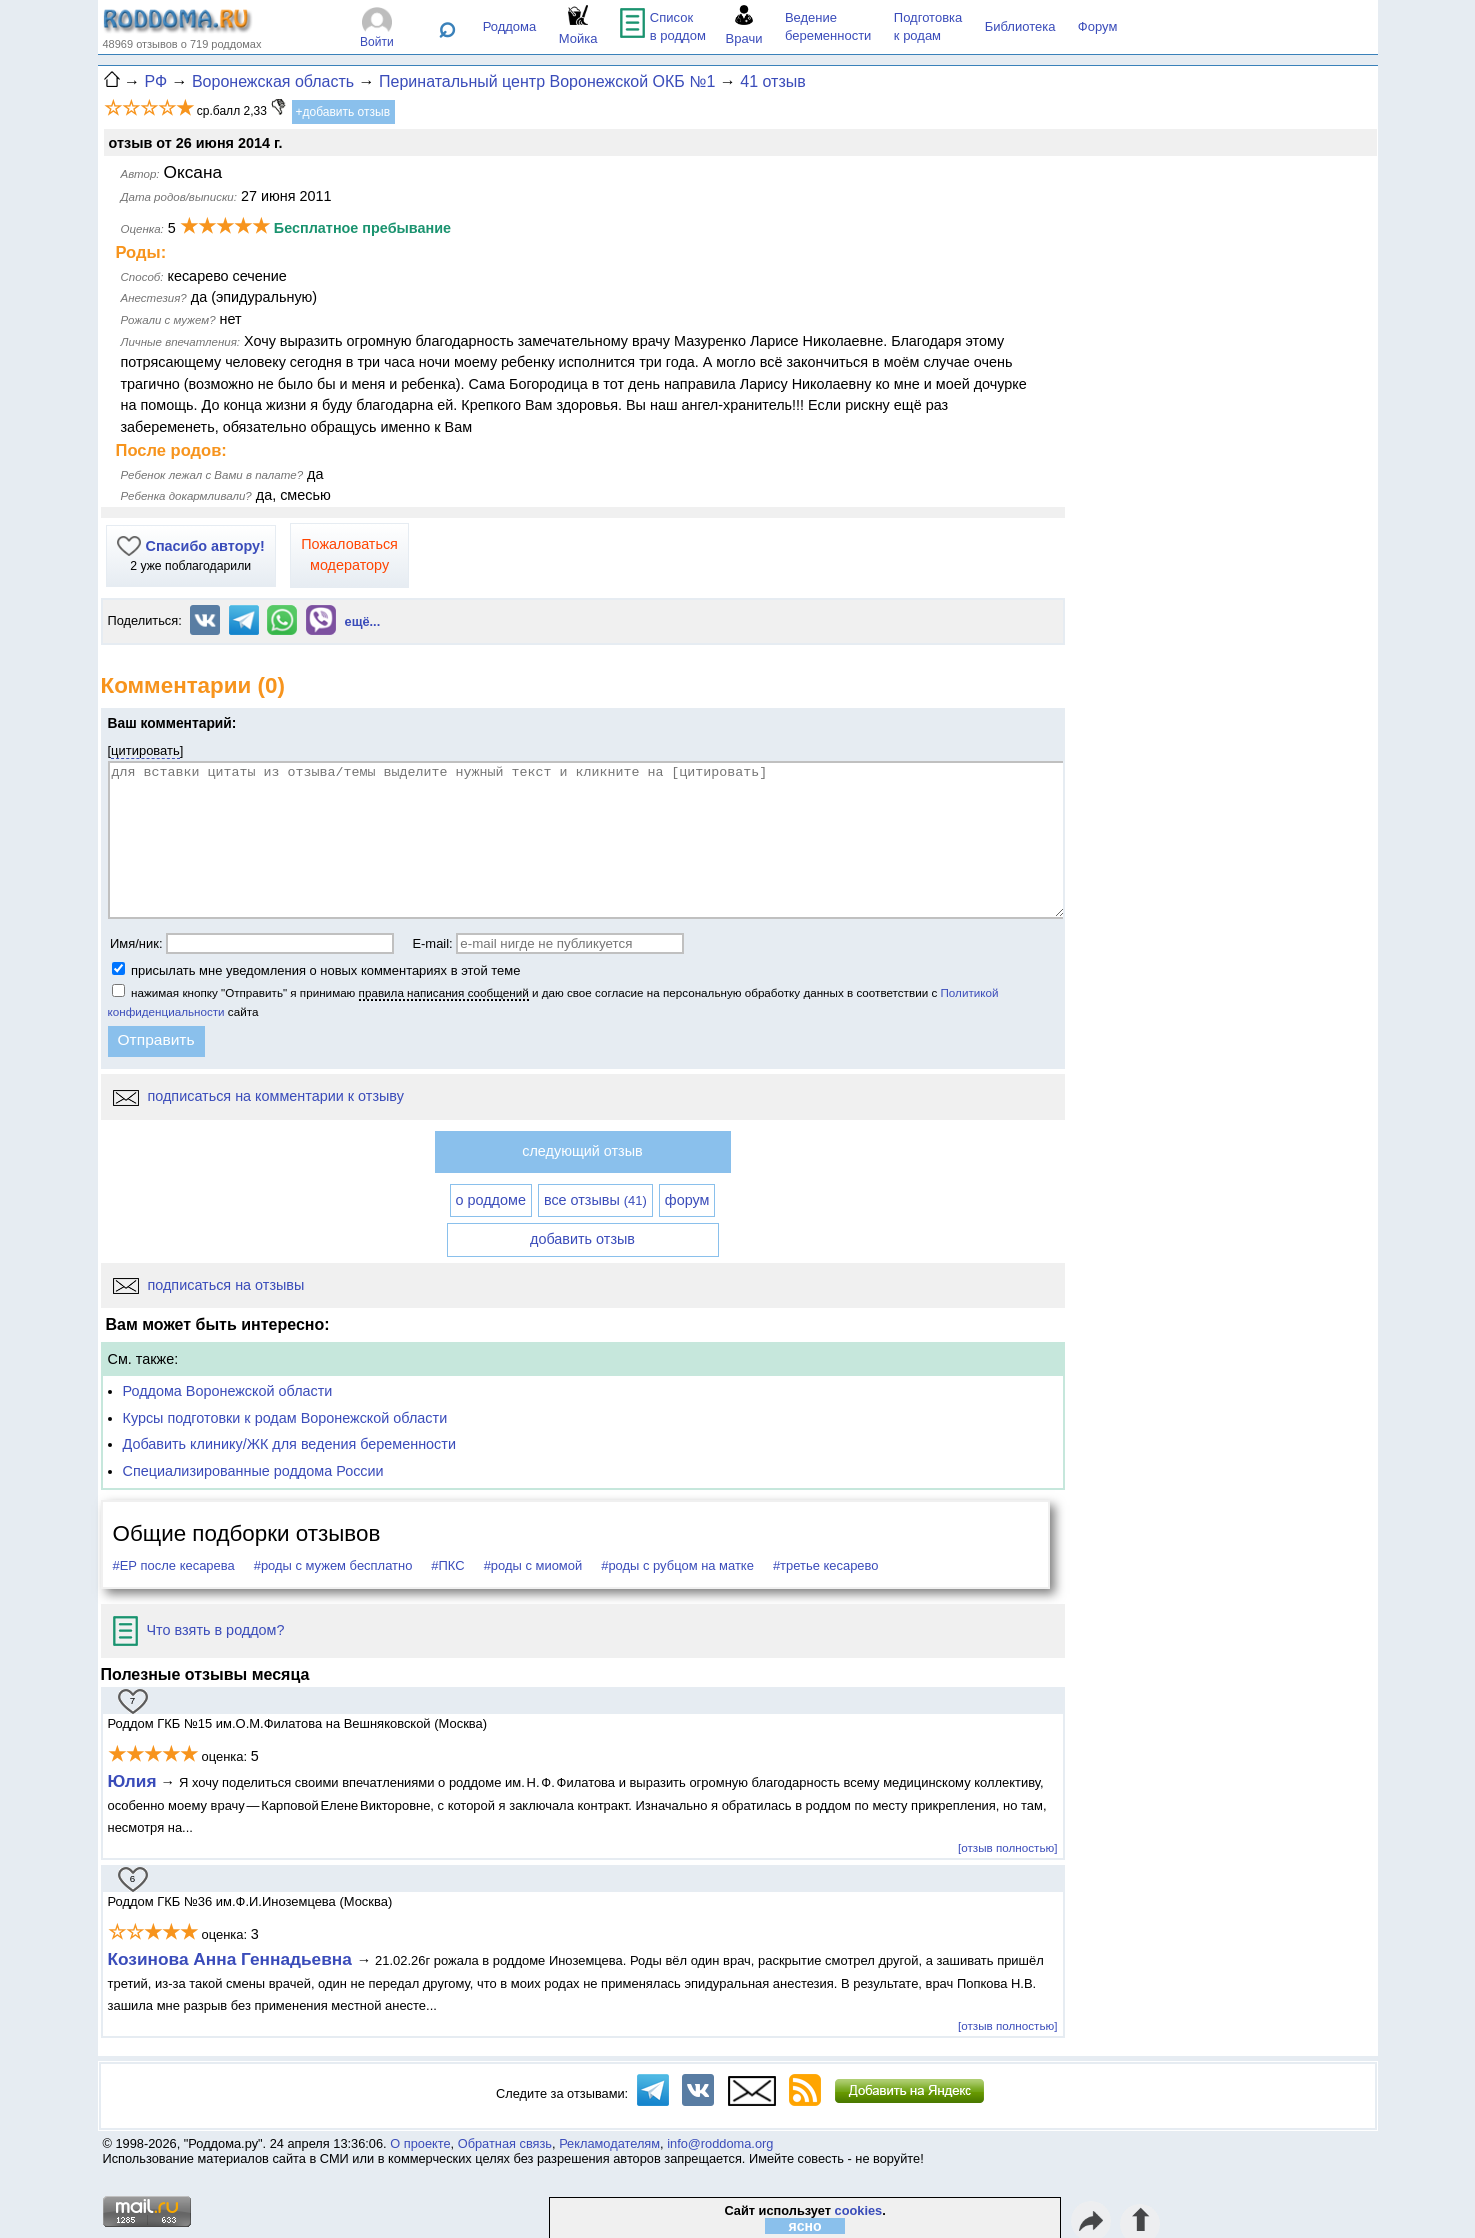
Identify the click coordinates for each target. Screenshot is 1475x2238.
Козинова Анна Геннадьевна (232, 1959)
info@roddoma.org (720, 2143)
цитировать (145, 750)
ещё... (363, 621)
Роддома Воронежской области (228, 1391)
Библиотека (1020, 26)
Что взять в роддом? (199, 1630)
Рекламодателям (609, 2143)
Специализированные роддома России (253, 1471)
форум (687, 1200)
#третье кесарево (826, 1565)
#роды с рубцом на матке (677, 1565)
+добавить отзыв (343, 112)
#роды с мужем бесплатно (333, 1565)
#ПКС (447, 1565)
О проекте (420, 2143)
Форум (1098, 26)
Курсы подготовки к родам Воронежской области (285, 1418)
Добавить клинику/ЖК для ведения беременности (289, 1444)
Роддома (510, 26)
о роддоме (491, 1200)
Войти (377, 42)
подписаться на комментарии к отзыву (258, 1096)
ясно (805, 2226)
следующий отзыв (582, 1151)
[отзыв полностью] (1007, 1847)
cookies (859, 2210)
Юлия (132, 1781)
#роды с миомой (533, 1565)
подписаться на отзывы (209, 1285)
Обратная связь (505, 2143)
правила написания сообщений (444, 992)
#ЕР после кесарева (174, 1565)
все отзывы (595, 1200)
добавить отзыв (582, 1239)
